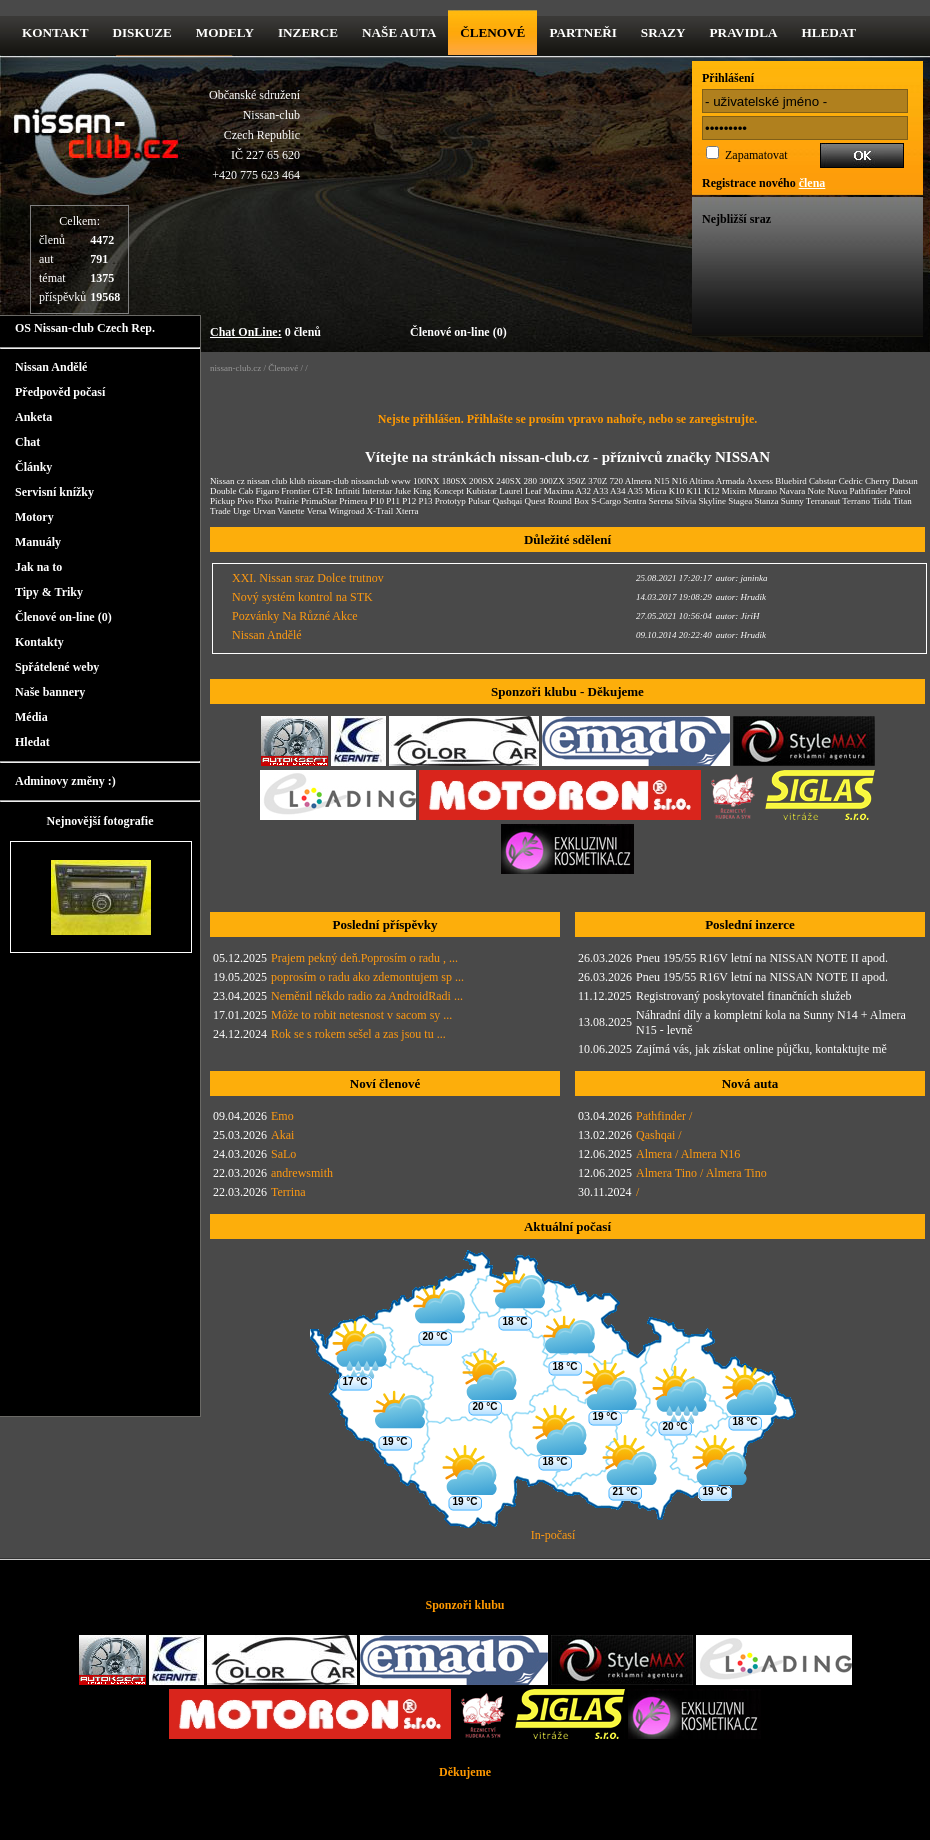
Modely (225, 32)
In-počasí (553, 1535)
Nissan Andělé (51, 367)
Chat (27, 442)
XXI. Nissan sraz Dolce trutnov (308, 578)
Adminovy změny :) (65, 781)
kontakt (55, 32)
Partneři (582, 32)
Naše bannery (50, 692)
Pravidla (744, 32)
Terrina (288, 1192)
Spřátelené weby (57, 667)
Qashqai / (659, 1135)
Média (31, 717)
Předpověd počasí (60, 392)
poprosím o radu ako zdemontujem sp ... (367, 977)
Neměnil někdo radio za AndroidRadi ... (367, 996)
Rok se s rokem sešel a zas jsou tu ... (358, 1034)
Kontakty (39, 642)
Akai (282, 1135)
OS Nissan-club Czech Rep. (85, 328)
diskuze (141, 32)
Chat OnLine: (246, 332)
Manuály (38, 542)
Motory (34, 517)
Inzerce (308, 32)
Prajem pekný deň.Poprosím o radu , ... (364, 958)
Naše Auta (399, 32)
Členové (492, 32)
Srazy (663, 32)
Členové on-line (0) (458, 332)
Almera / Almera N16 (688, 1154)
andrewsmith (302, 1173)
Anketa (33, 417)
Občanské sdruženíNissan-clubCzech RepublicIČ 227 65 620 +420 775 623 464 (254, 135)
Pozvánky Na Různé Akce (295, 616)
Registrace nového (763, 183)
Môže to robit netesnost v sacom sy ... (361, 1015)
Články (33, 467)
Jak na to (38, 567)
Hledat (828, 32)
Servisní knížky (54, 492)
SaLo (283, 1154)
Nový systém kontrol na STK (302, 597)
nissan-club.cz (235, 368)
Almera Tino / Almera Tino (701, 1173)
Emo (282, 1116)
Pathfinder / (664, 1116)
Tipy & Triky (49, 592)
